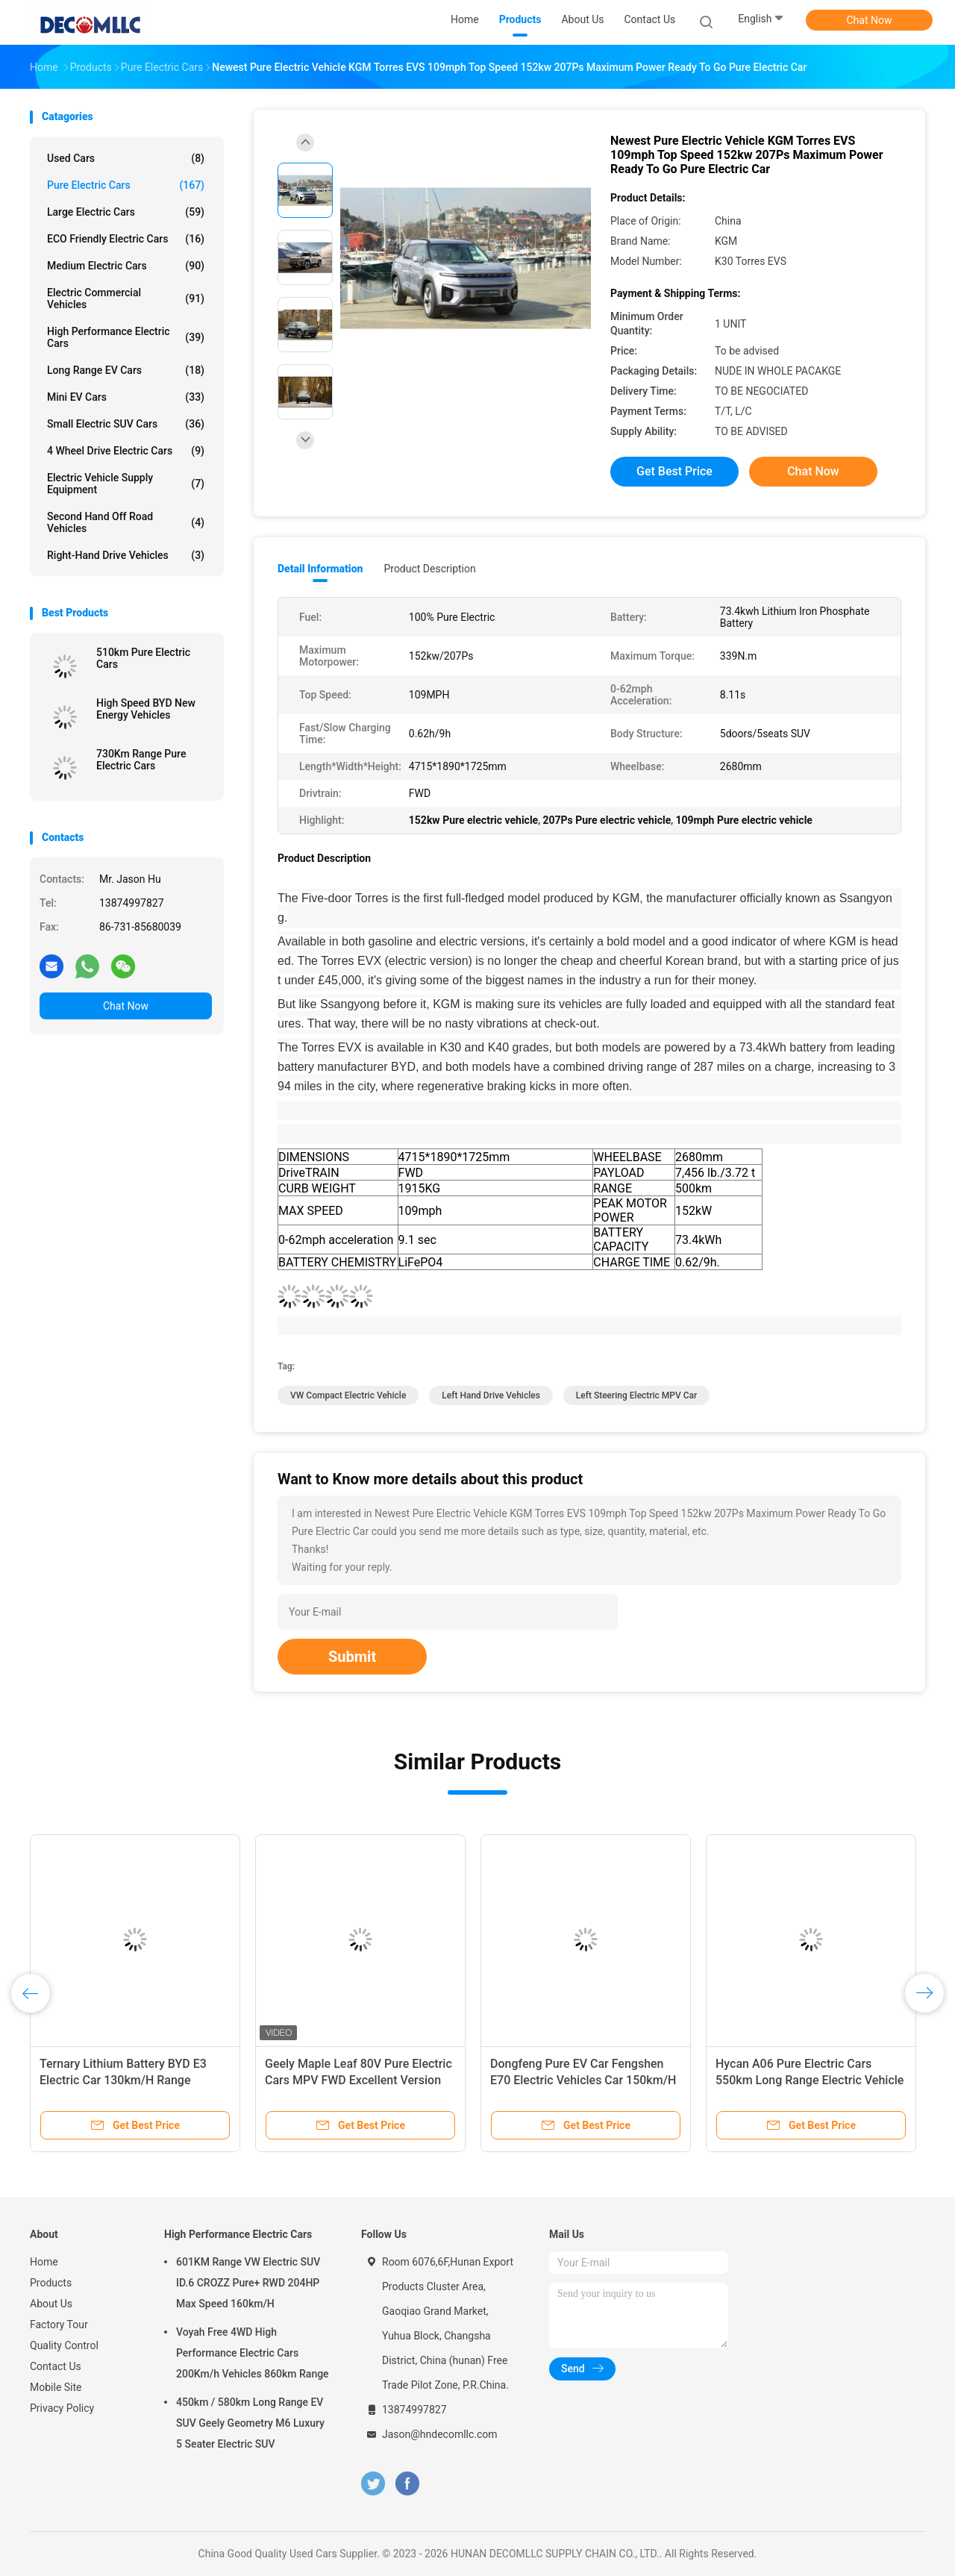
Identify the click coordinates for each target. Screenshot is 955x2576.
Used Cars (125, 158)
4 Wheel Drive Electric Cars (125, 450)
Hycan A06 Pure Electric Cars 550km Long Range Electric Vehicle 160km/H (810, 2080)
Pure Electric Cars (125, 185)
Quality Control (64, 2345)
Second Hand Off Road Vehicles (125, 522)
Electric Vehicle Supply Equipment (125, 483)
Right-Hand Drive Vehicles (125, 555)
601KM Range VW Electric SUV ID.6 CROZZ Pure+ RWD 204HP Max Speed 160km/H (248, 2283)
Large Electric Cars (125, 211)
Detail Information (320, 569)
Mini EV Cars (125, 397)
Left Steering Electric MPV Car (637, 1395)
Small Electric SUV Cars (125, 423)
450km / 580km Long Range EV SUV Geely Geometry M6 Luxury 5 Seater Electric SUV (250, 2423)
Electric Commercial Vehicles (125, 298)
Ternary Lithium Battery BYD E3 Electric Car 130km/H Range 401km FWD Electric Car (123, 2080)
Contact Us (55, 2366)
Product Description (429, 569)
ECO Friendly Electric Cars (125, 238)
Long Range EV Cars (125, 370)
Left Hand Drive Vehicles (491, 1395)
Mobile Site (56, 2387)
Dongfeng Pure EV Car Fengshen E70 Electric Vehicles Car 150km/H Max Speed (583, 2080)
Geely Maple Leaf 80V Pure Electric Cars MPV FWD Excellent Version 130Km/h (358, 2080)
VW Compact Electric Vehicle (348, 1395)
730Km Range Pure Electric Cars (141, 760)
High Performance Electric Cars (125, 337)
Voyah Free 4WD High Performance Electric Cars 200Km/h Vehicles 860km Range (252, 2353)
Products (51, 2283)
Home (44, 2262)
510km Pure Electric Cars (143, 658)
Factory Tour (59, 2324)
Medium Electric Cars (125, 265)
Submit (352, 1657)
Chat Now (869, 20)
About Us (51, 2304)
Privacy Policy (62, 2408)
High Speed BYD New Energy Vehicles (145, 709)
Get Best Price (674, 471)
